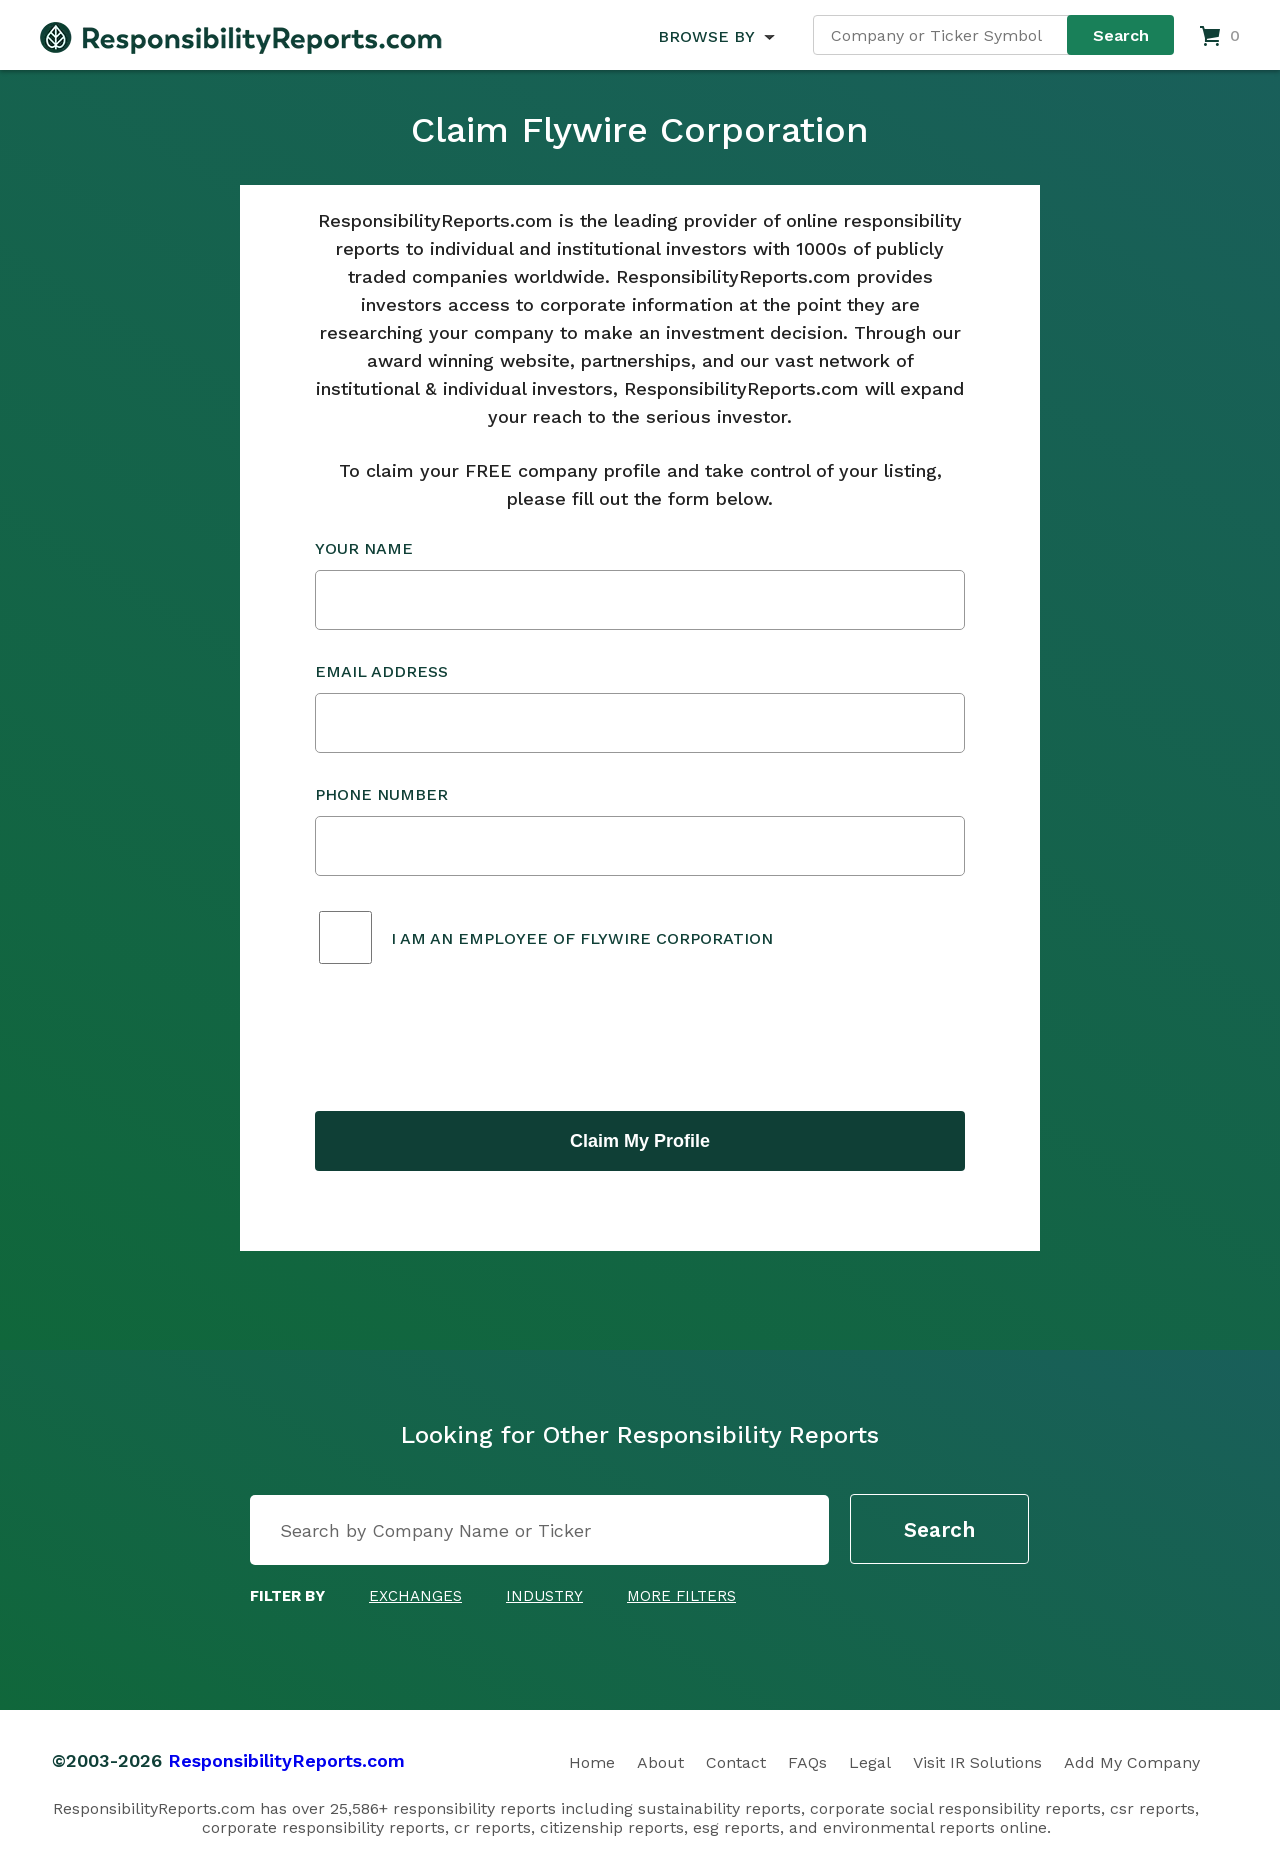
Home (592, 1762)
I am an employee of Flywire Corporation (582, 938)
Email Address (640, 707)
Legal (870, 1762)
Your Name (640, 584)
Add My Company (1132, 1762)
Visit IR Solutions (977, 1762)
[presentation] (467, 1040)
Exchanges (415, 1596)
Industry (544, 1596)
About (660, 1762)
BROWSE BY (706, 36)
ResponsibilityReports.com (286, 1760)
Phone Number (640, 830)
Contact (736, 1762)
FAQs (807, 1762)
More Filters (681, 1596)
